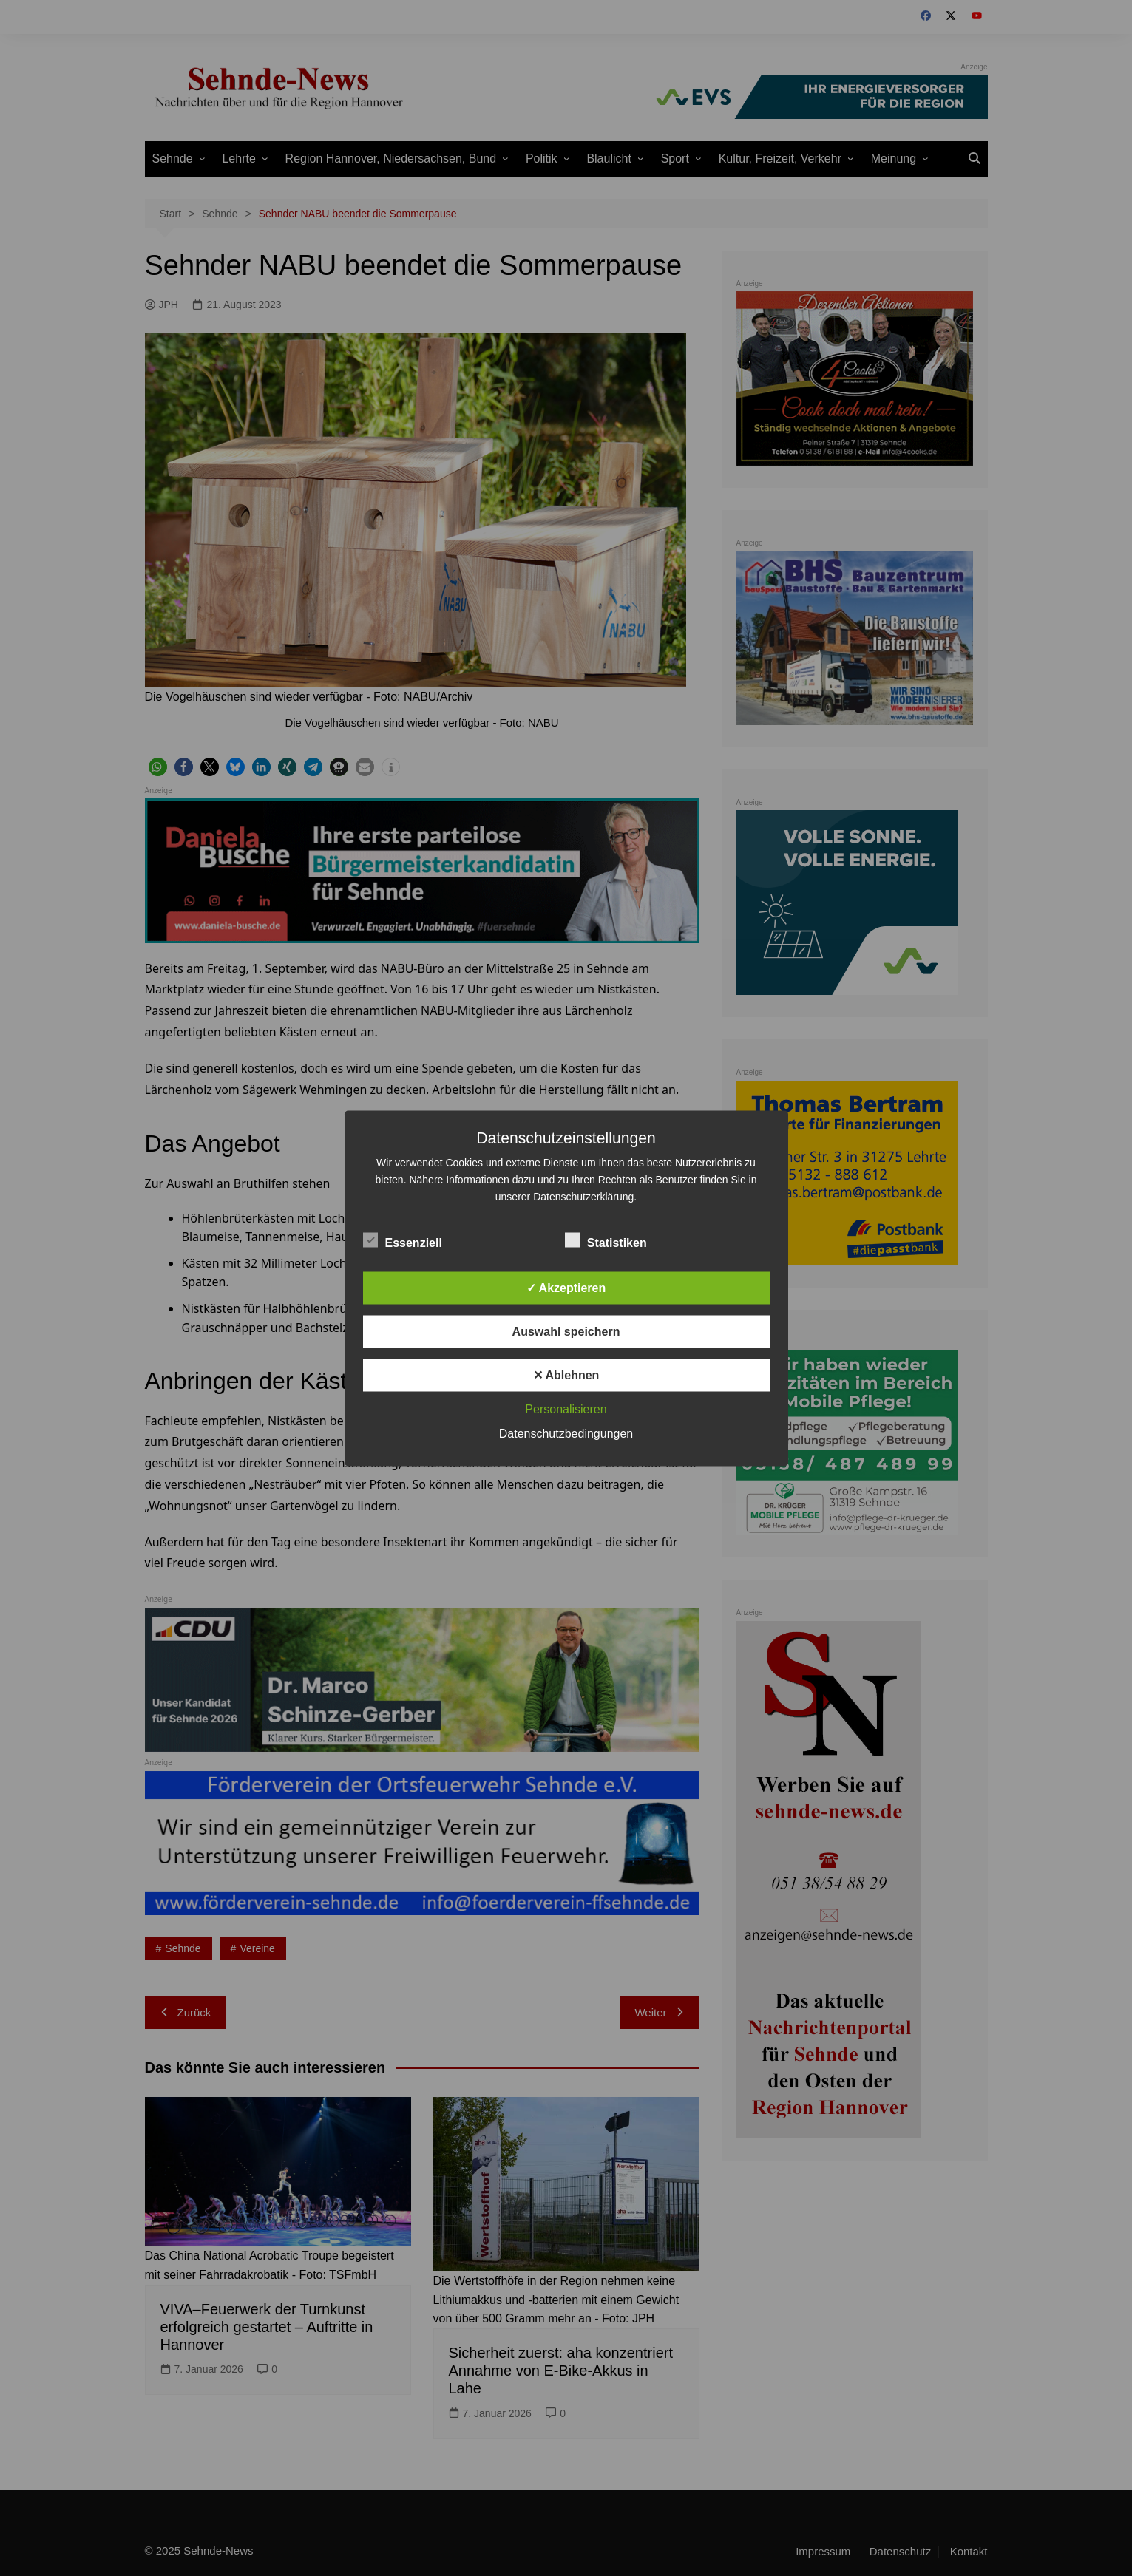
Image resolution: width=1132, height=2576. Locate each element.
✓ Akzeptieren (566, 1287)
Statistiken (606, 1239)
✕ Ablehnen (566, 1374)
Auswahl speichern (566, 1331)
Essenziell (402, 1239)
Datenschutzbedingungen (566, 1433)
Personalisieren (565, 1408)
